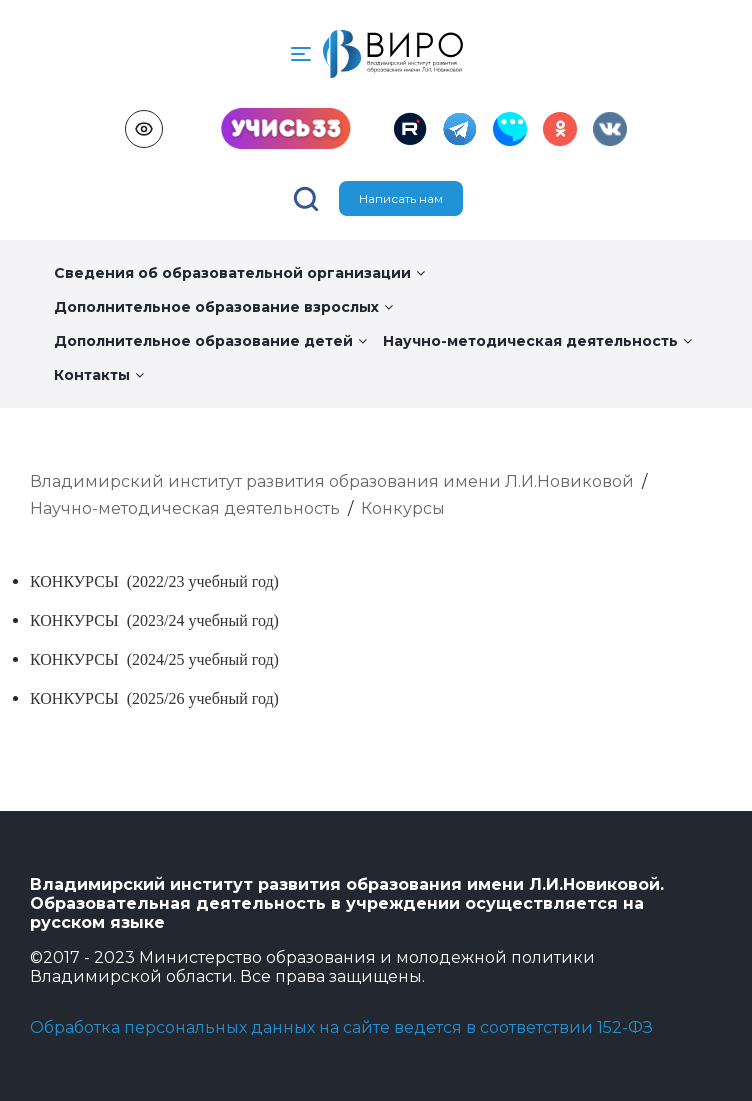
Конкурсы (403, 508)
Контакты (99, 375)
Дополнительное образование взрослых (223, 307)
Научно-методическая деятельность (537, 341)
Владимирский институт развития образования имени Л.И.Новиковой (332, 481)
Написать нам (401, 198)
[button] (301, 54)
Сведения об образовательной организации (239, 273)
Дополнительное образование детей (210, 341)
